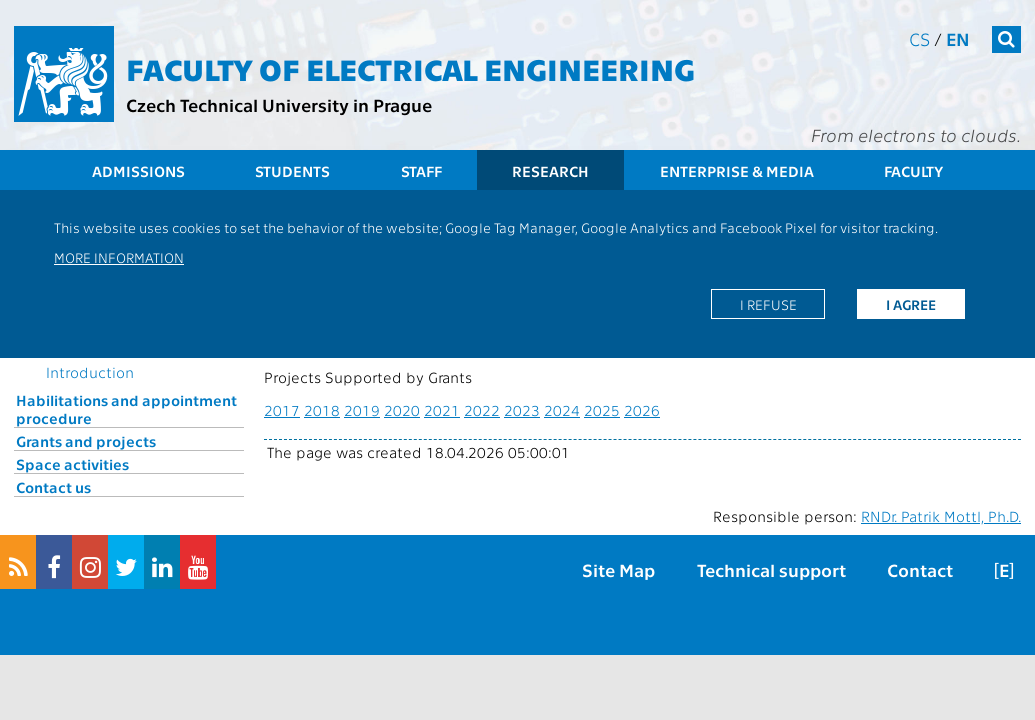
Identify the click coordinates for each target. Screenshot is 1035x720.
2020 (402, 410)
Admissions (138, 171)
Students (292, 171)
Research (550, 171)
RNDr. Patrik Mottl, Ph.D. (941, 516)
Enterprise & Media (737, 171)
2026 (642, 410)
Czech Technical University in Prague (279, 104)
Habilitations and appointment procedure (126, 409)
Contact (920, 569)
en (958, 38)
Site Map (618, 569)
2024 (562, 410)
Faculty (913, 171)
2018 (322, 410)
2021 (442, 410)
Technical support (771, 569)
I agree (911, 304)
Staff (421, 171)
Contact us (53, 487)
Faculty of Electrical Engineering (410, 68)
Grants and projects (86, 441)
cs (919, 38)
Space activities (72, 464)
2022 (482, 410)
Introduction (90, 372)
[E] (1004, 569)
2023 (522, 410)
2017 (282, 410)
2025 (602, 410)
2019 (362, 410)
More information (119, 257)
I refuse (768, 304)
